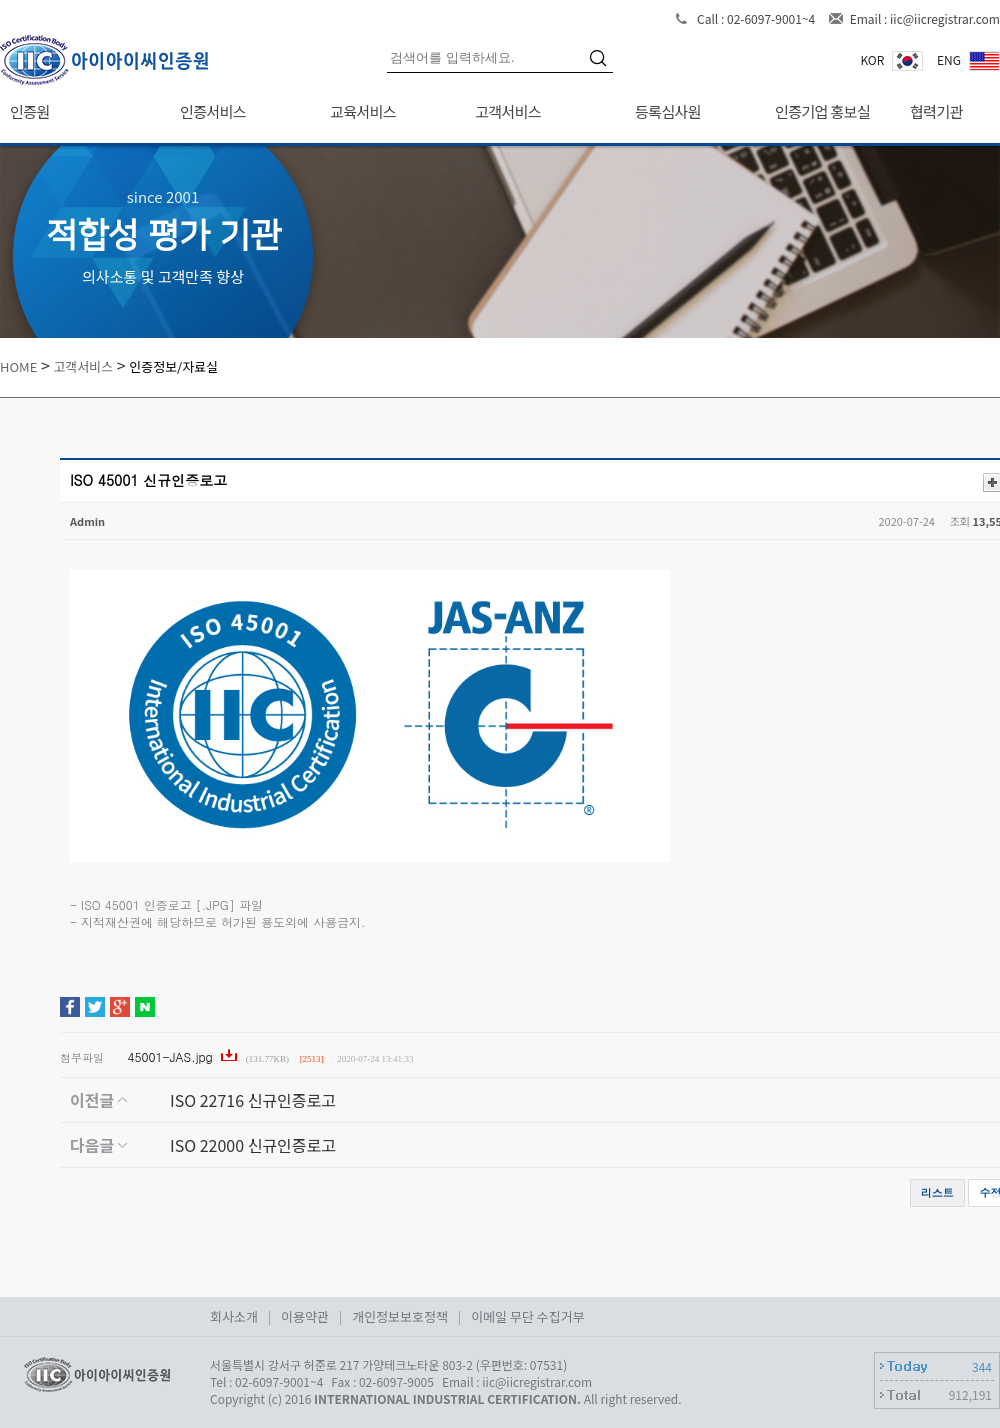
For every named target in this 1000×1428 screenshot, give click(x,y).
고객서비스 (508, 111)
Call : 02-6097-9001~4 (757, 18)
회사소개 (234, 1316)
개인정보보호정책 (400, 1316)
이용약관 (305, 1316)
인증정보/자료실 (173, 366)
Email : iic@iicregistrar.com (925, 18)
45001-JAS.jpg (172, 1056)
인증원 (30, 111)
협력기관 (936, 111)
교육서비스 (363, 111)
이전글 (98, 1100)
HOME (18, 366)
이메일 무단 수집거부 (527, 1316)
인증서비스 (213, 111)
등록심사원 (668, 111)
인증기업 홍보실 (822, 111)
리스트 (937, 1192)
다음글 (98, 1145)
